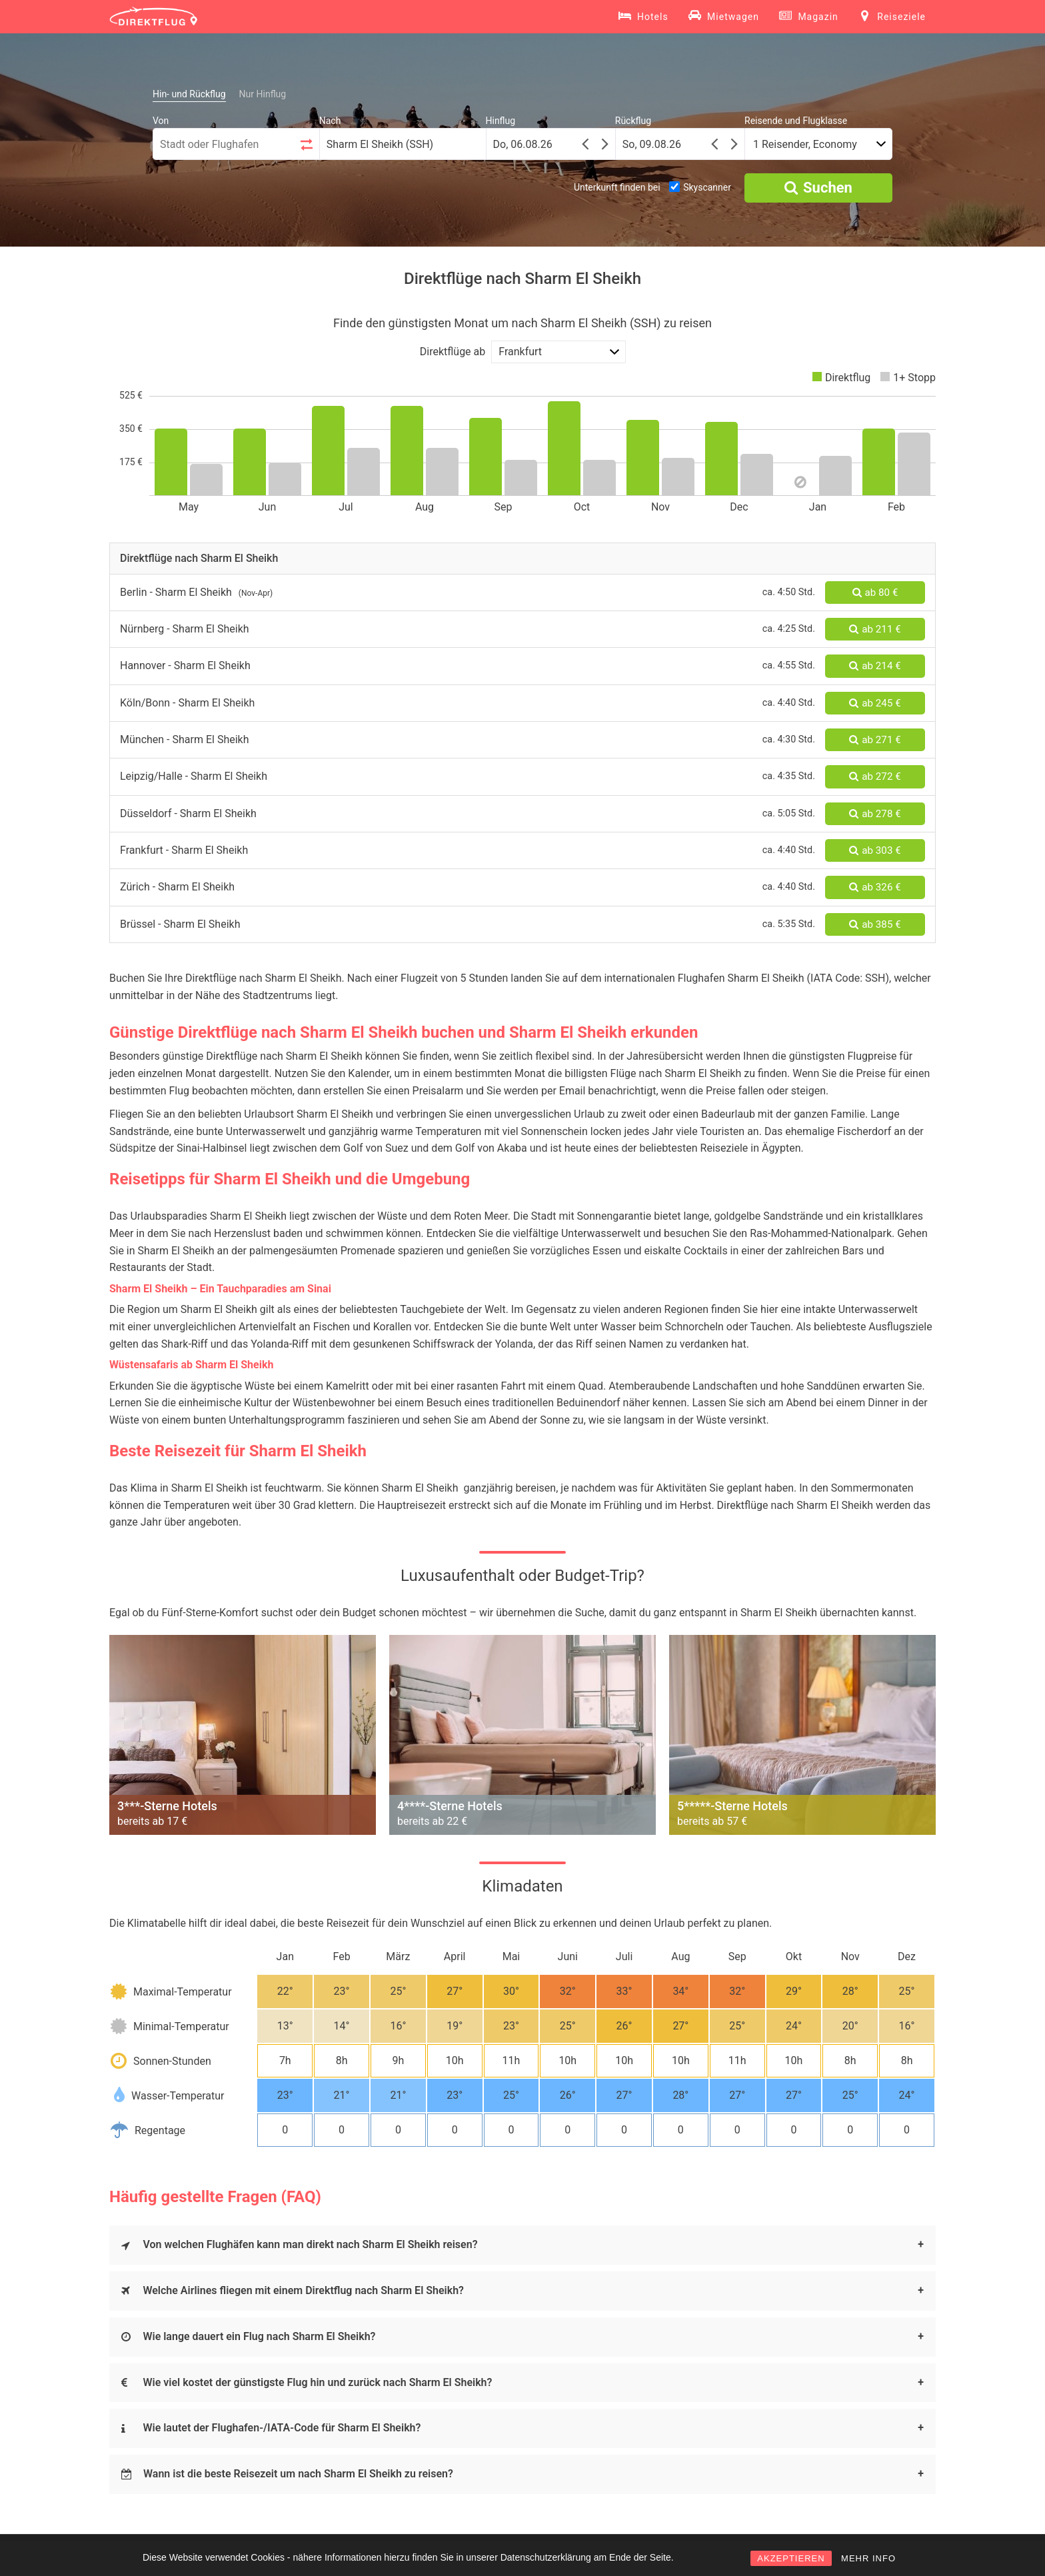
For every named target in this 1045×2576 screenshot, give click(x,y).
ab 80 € (875, 593)
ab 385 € (874, 924)
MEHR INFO (868, 2558)
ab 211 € (874, 629)
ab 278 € (874, 814)
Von (161, 120)
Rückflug (633, 120)
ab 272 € (874, 776)
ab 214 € (874, 666)
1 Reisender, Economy (805, 144)
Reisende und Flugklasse (795, 120)
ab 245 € (874, 703)
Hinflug (501, 120)
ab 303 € (874, 850)
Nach (330, 120)
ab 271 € (874, 740)
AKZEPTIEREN (790, 2558)
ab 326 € (874, 887)
